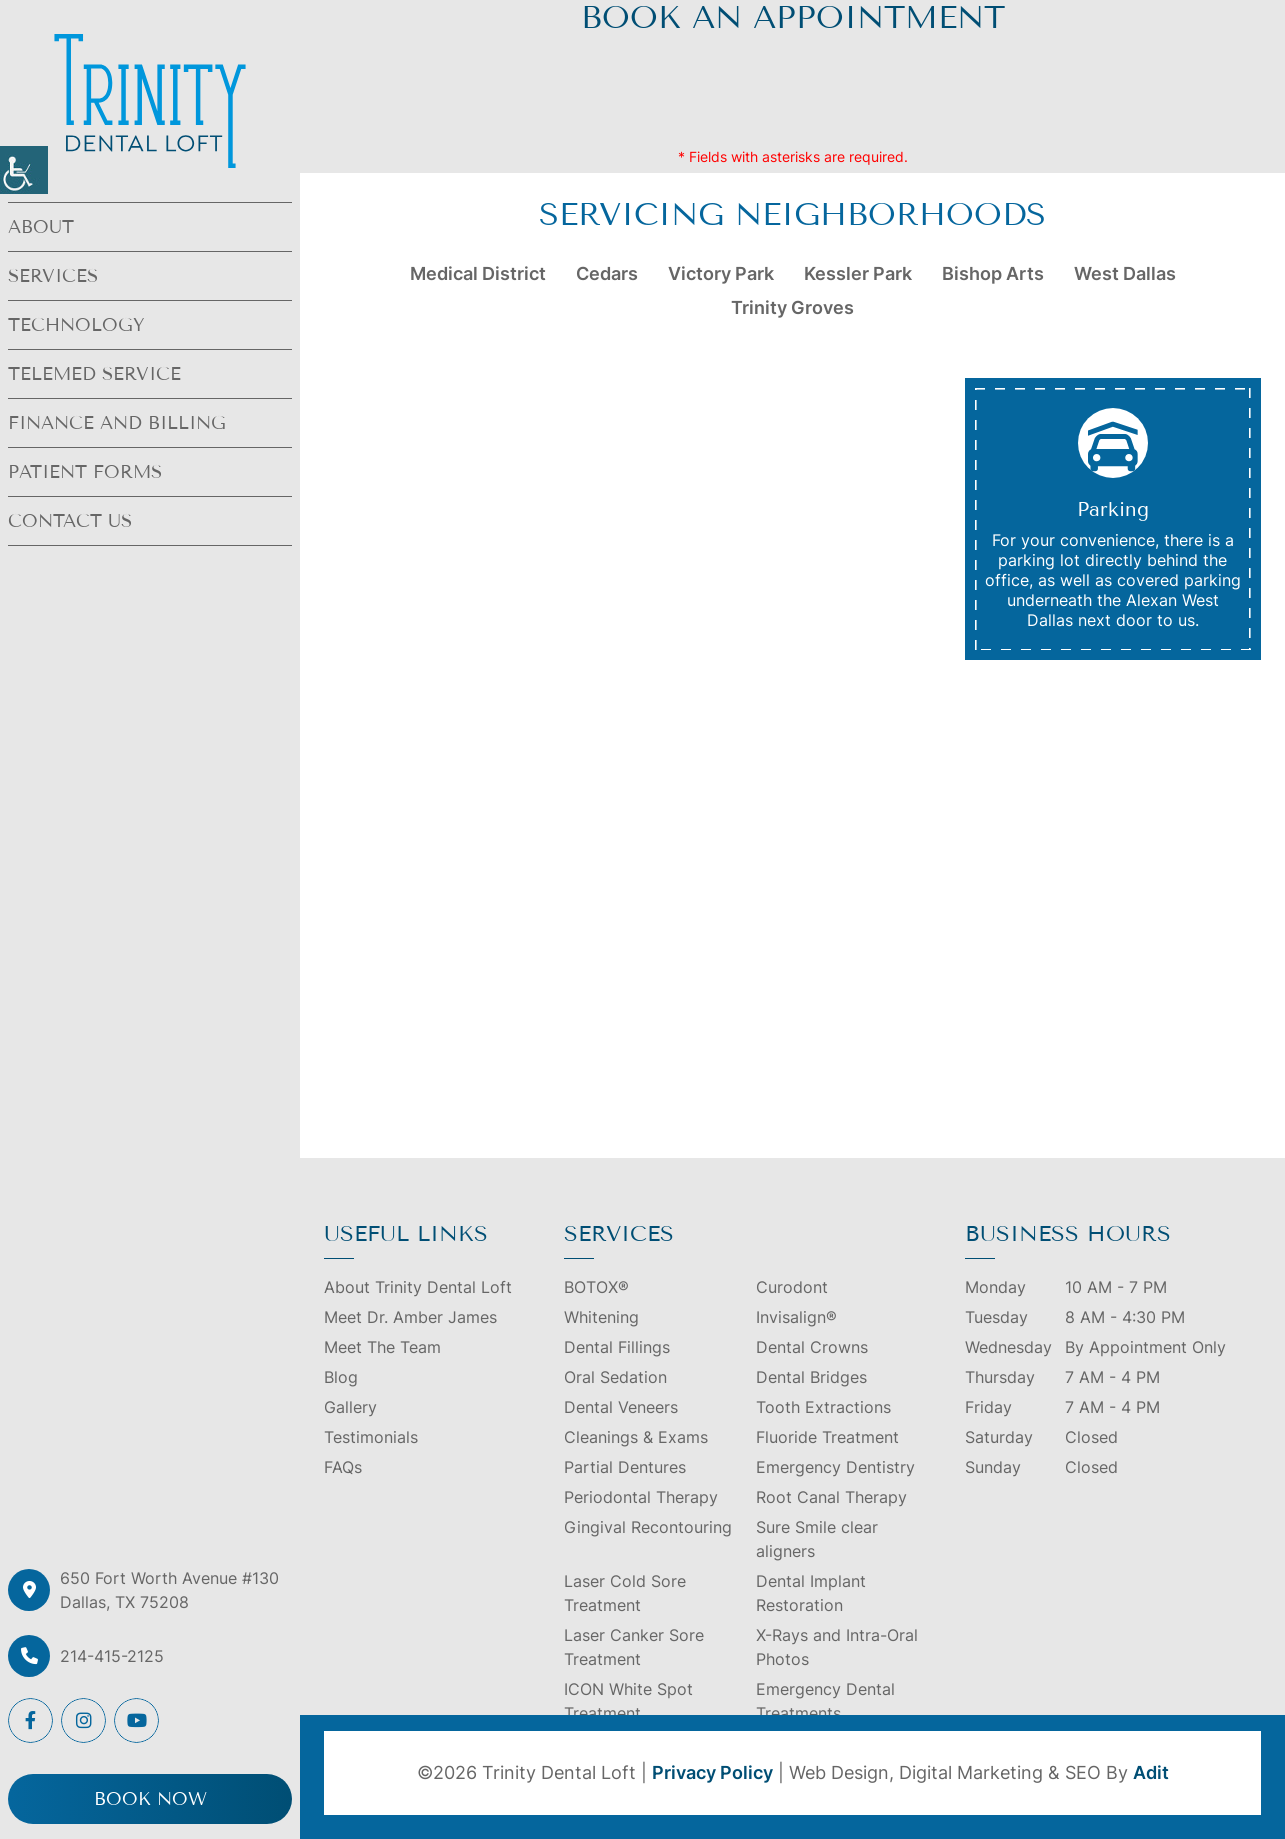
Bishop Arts (993, 273)
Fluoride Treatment (827, 1437)
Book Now (150, 1799)
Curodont (792, 1287)
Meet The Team (382, 1347)
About (41, 227)
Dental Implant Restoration (811, 1593)
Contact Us (70, 521)
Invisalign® (796, 1317)
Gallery (350, 1407)
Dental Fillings (617, 1347)
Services (53, 276)
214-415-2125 (112, 1656)
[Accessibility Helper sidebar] (24, 170)
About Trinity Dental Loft (418, 1287)
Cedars (607, 273)
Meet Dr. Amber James (410, 1317)
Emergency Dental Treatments (825, 1701)
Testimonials (371, 1437)
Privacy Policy (712, 1772)
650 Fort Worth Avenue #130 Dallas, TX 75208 (169, 1590)
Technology (76, 325)
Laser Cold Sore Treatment (625, 1593)
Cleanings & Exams (636, 1437)
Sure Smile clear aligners (817, 1539)
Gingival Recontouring (648, 1527)
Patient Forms (85, 472)
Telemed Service (94, 374)
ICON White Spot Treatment (628, 1701)
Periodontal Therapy (641, 1497)
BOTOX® (596, 1287)
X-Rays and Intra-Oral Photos (837, 1647)
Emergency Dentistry (835, 1467)
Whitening (601, 1317)
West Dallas (1125, 273)
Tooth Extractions (823, 1407)
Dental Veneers (621, 1407)
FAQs (343, 1467)
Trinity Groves (792, 307)
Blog (341, 1377)
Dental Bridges (811, 1377)
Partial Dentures (625, 1467)
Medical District (478, 273)
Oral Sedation (615, 1377)
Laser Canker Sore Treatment (634, 1647)
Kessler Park (858, 273)
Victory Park (721, 273)
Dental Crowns (812, 1347)
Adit (1151, 1772)
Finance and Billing (117, 423)
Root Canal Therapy (831, 1497)
